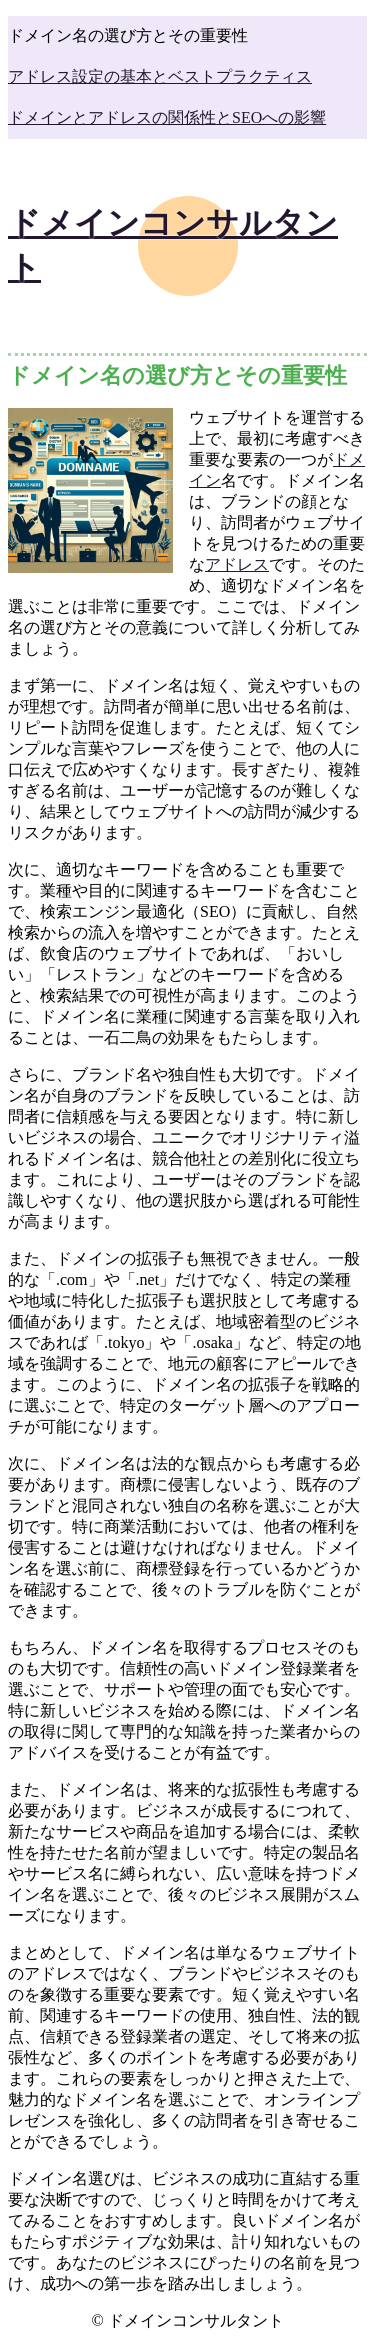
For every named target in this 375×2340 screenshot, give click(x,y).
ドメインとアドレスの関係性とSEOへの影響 (167, 117)
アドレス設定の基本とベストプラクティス (160, 76)
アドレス (237, 564)
